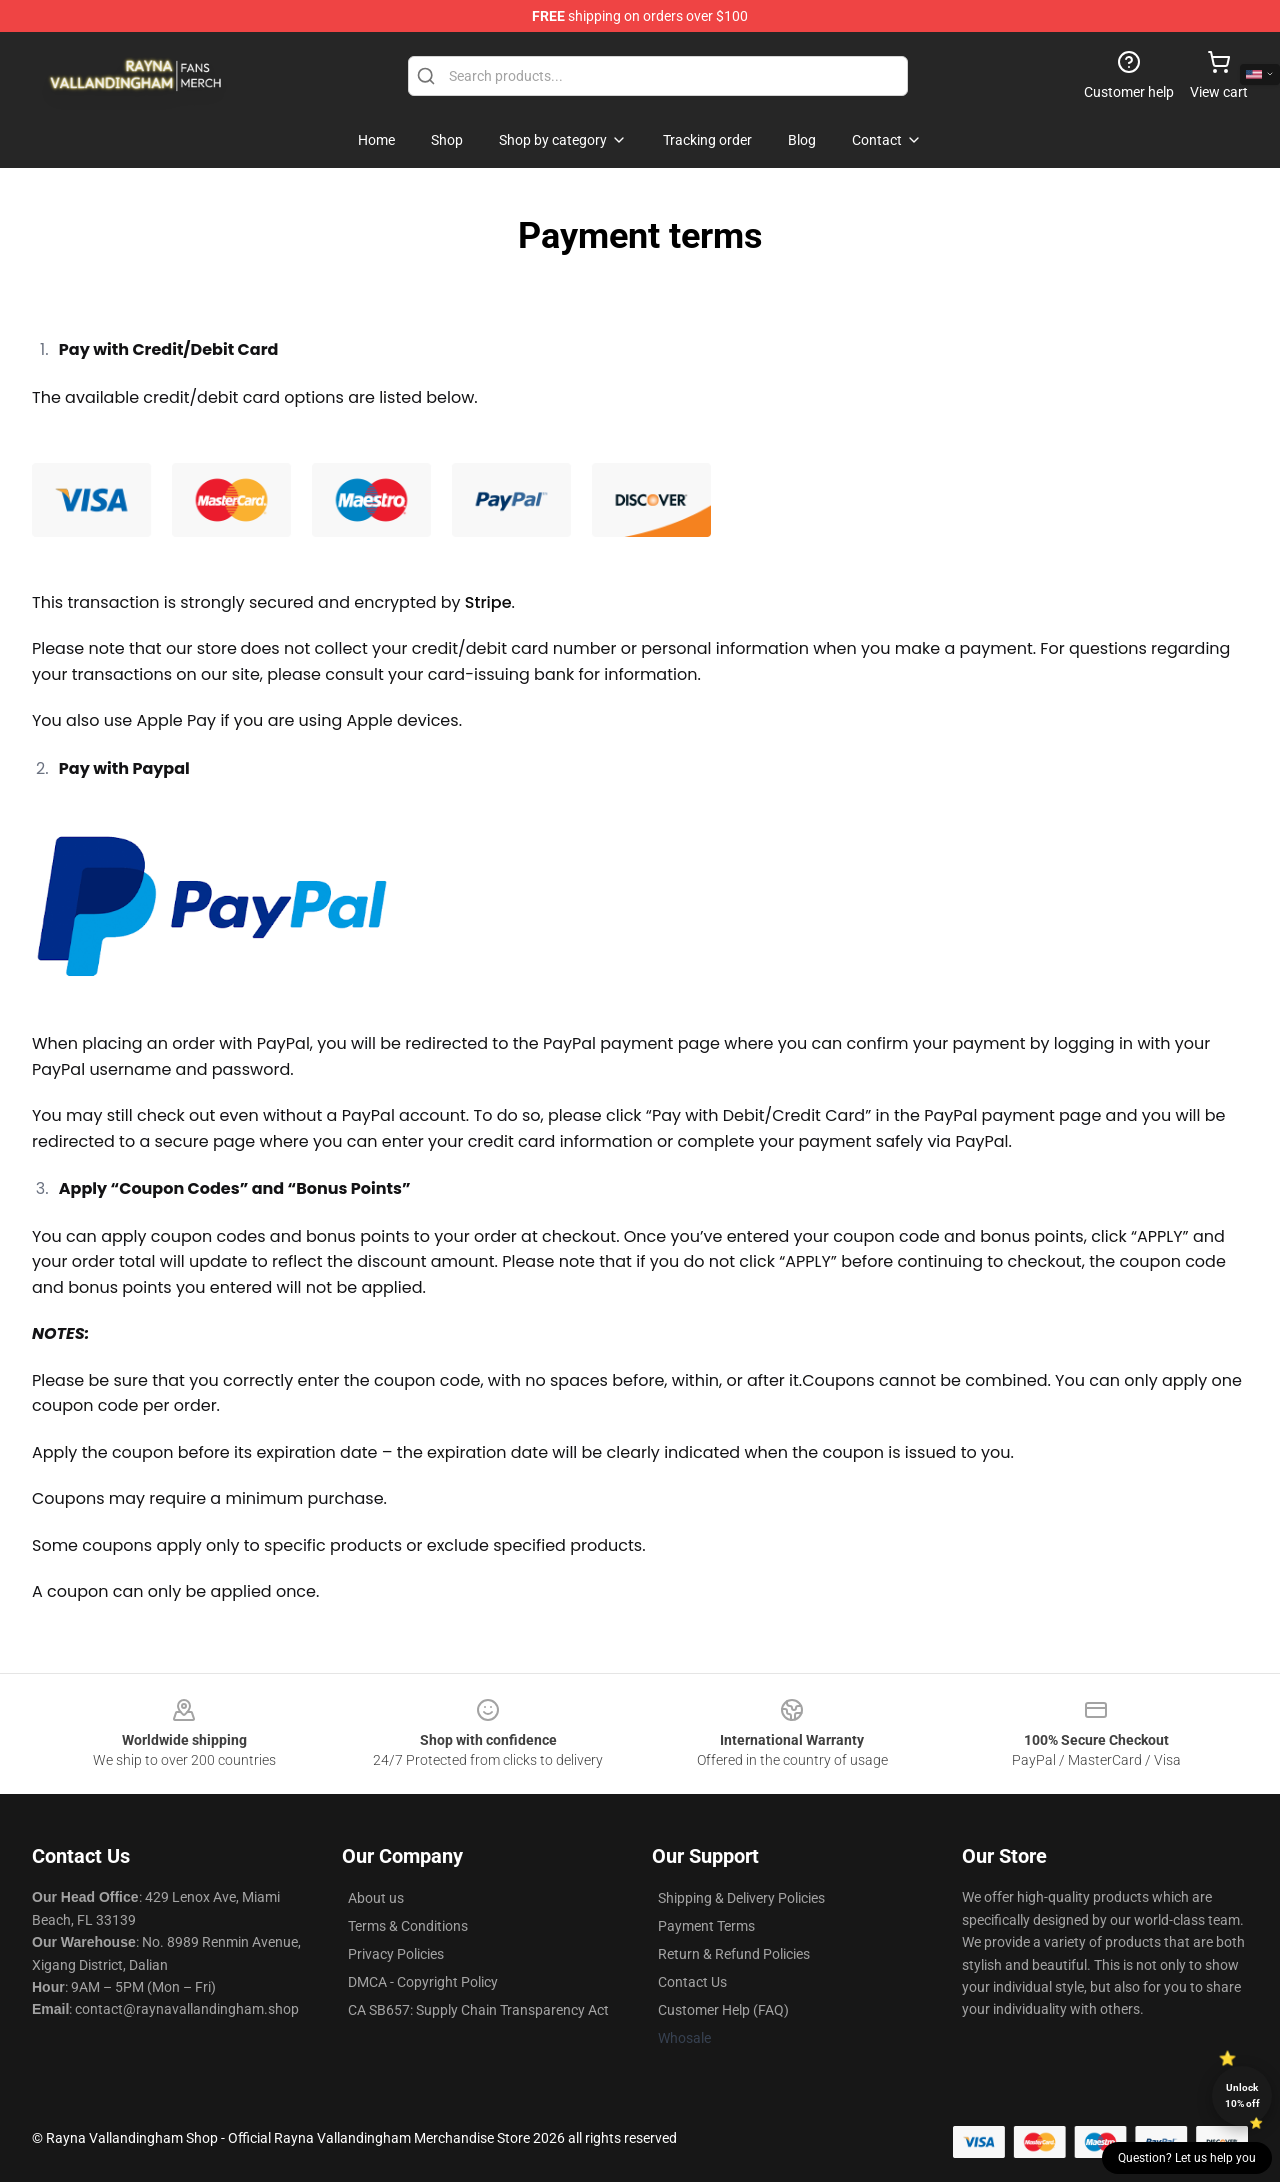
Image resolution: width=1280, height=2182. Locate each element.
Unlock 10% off (1242, 2095)
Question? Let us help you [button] (1187, 2158)
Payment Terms (706, 1926)
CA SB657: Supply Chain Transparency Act (478, 2010)
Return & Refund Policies (734, 1954)
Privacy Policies (396, 1954)
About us (376, 1898)
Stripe (488, 602)
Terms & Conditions (408, 1926)
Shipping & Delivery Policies (741, 1898)
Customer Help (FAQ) (723, 2010)
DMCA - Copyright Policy (423, 1982)
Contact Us (692, 1982)
